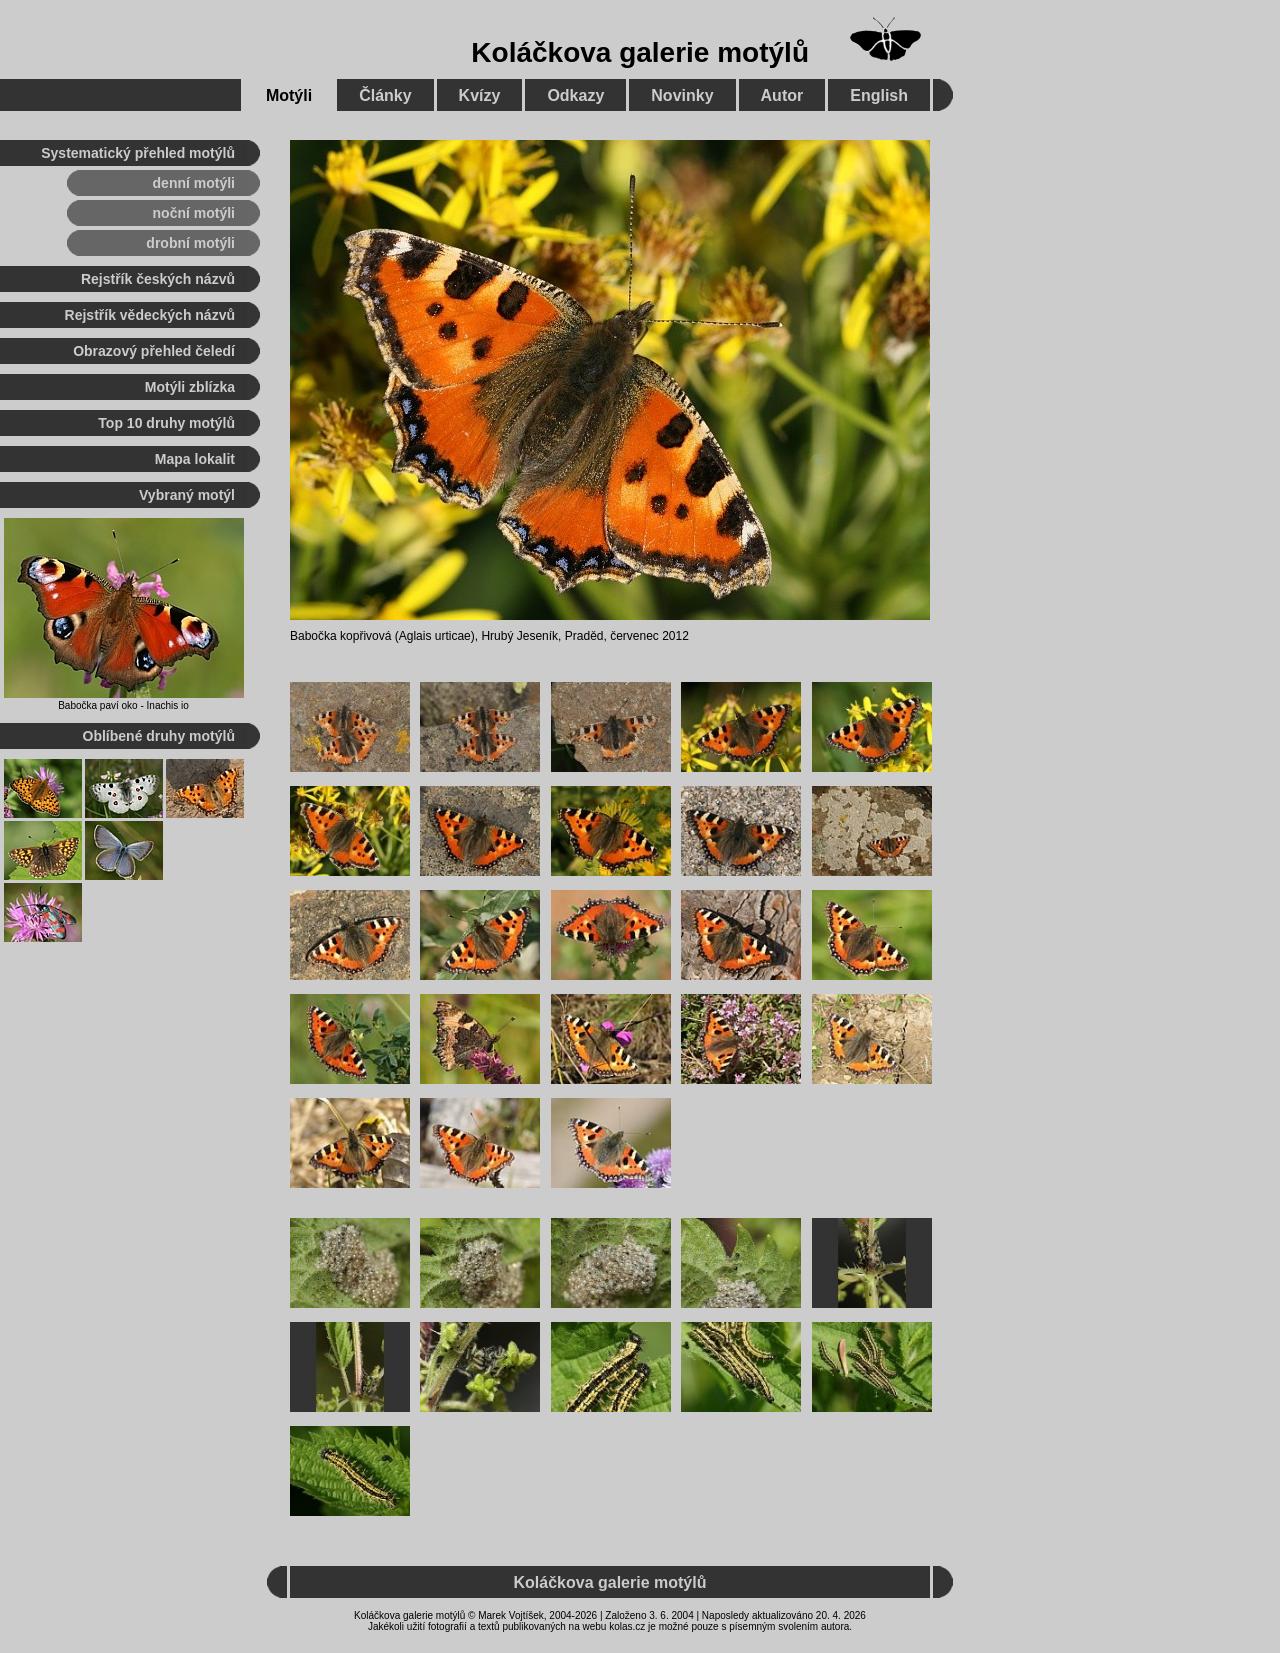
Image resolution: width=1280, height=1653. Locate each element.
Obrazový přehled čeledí (154, 351)
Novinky (682, 95)
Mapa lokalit (195, 459)
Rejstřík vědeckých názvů (150, 315)
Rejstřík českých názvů (158, 279)
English (879, 95)
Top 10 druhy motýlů (166, 423)
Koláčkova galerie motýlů (640, 52)
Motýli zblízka (190, 387)
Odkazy (575, 95)
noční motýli (194, 213)
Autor (782, 95)
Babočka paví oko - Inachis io (123, 705)
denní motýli (194, 183)
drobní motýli (190, 243)
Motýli (289, 95)
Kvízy (480, 95)
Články (385, 95)
